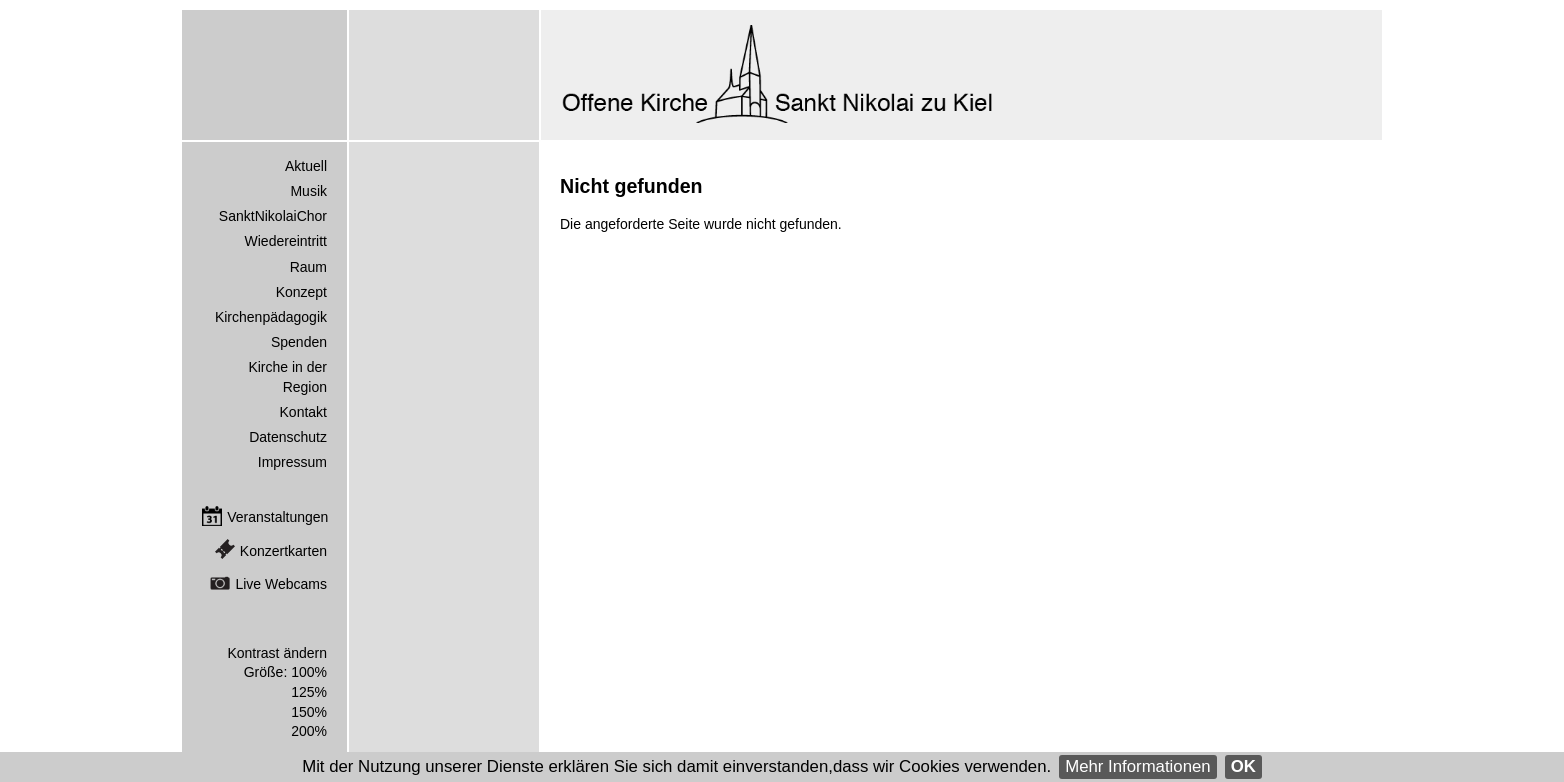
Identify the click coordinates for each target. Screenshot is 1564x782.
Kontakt (303, 412)
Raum (308, 267)
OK (1243, 766)
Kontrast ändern (277, 653)
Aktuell (306, 166)
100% (309, 672)
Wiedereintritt (286, 241)
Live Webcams (281, 584)
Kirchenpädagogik (271, 317)
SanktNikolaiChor (273, 216)
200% (309, 731)
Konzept (301, 292)
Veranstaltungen (277, 517)
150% (309, 712)
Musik (308, 191)
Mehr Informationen (1138, 766)
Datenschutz (288, 437)
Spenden (299, 342)
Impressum (292, 462)
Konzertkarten (283, 551)
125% (309, 692)
